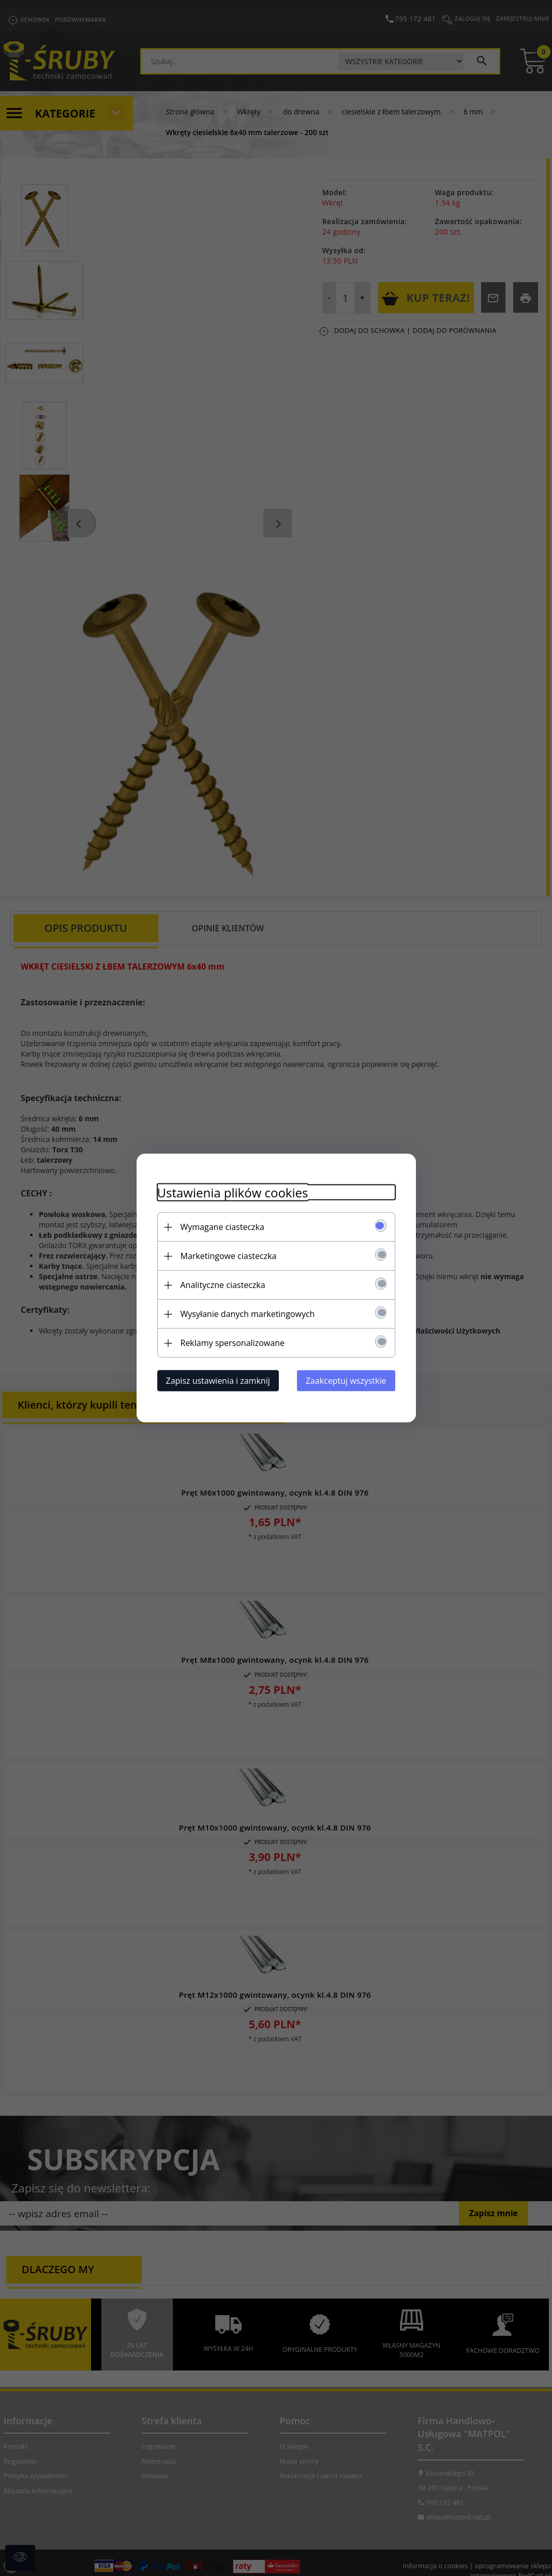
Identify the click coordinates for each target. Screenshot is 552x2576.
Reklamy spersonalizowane (233, 1343)
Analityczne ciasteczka (223, 1285)
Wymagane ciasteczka (222, 1227)
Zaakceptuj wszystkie (346, 1380)
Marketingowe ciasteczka (229, 1256)
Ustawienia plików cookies (232, 1192)
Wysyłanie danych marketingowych (248, 1314)
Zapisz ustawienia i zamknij (218, 1380)
